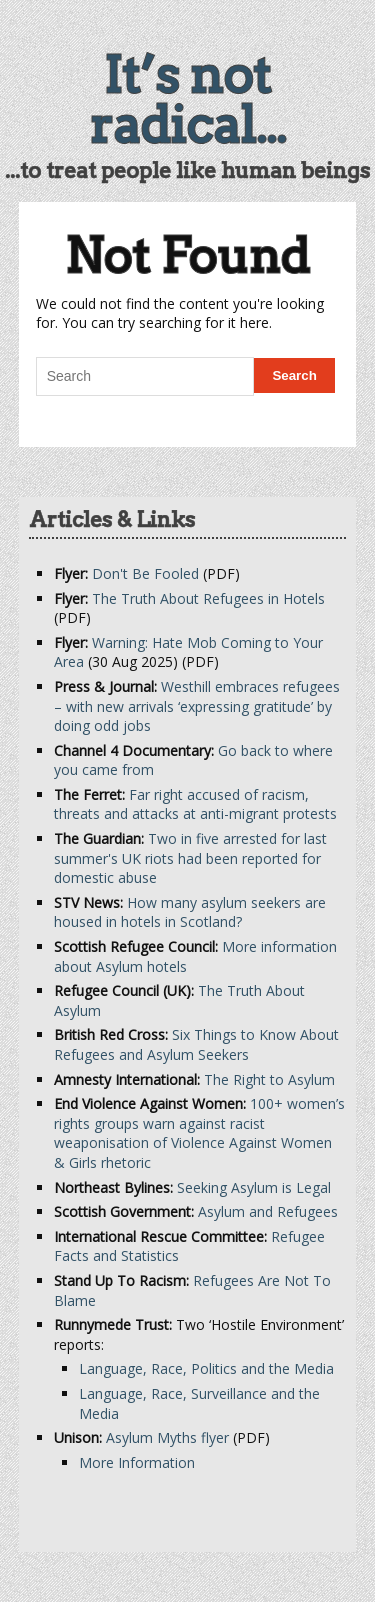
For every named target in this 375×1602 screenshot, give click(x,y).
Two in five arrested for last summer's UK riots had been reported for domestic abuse (190, 858)
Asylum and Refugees (268, 1211)
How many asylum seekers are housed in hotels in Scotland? (190, 912)
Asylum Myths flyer (167, 1437)
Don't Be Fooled (145, 573)
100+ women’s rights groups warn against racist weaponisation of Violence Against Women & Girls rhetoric (199, 1133)
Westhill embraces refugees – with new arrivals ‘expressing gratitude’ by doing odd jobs (197, 706)
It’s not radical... (188, 100)
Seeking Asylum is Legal (254, 1187)
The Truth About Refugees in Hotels (208, 598)
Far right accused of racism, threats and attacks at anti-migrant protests (195, 804)
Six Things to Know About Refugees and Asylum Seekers (196, 1044)
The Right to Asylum (269, 1079)
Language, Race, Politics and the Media (206, 1368)
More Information (137, 1462)
